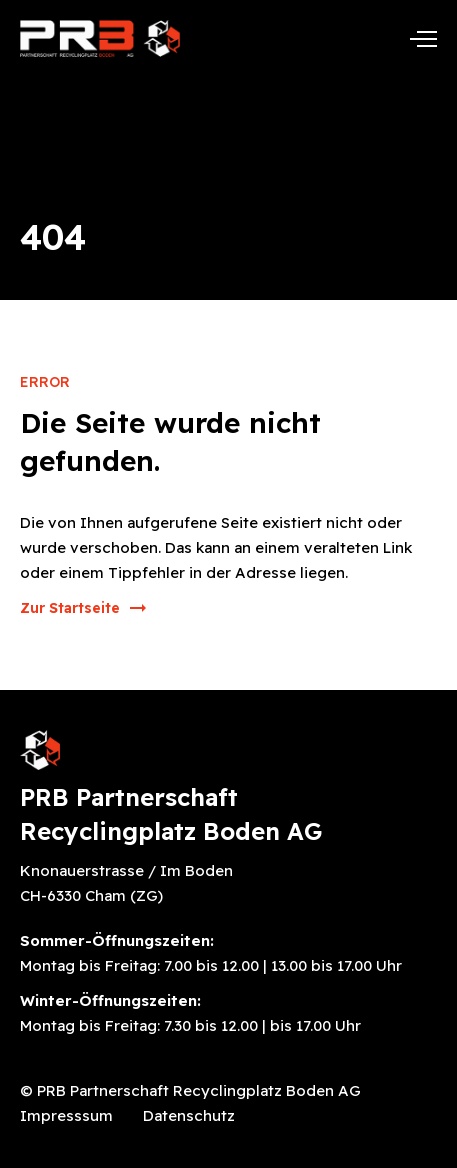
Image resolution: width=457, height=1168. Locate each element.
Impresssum (66, 1115)
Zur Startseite (70, 608)
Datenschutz (189, 1115)
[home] (100, 38)
